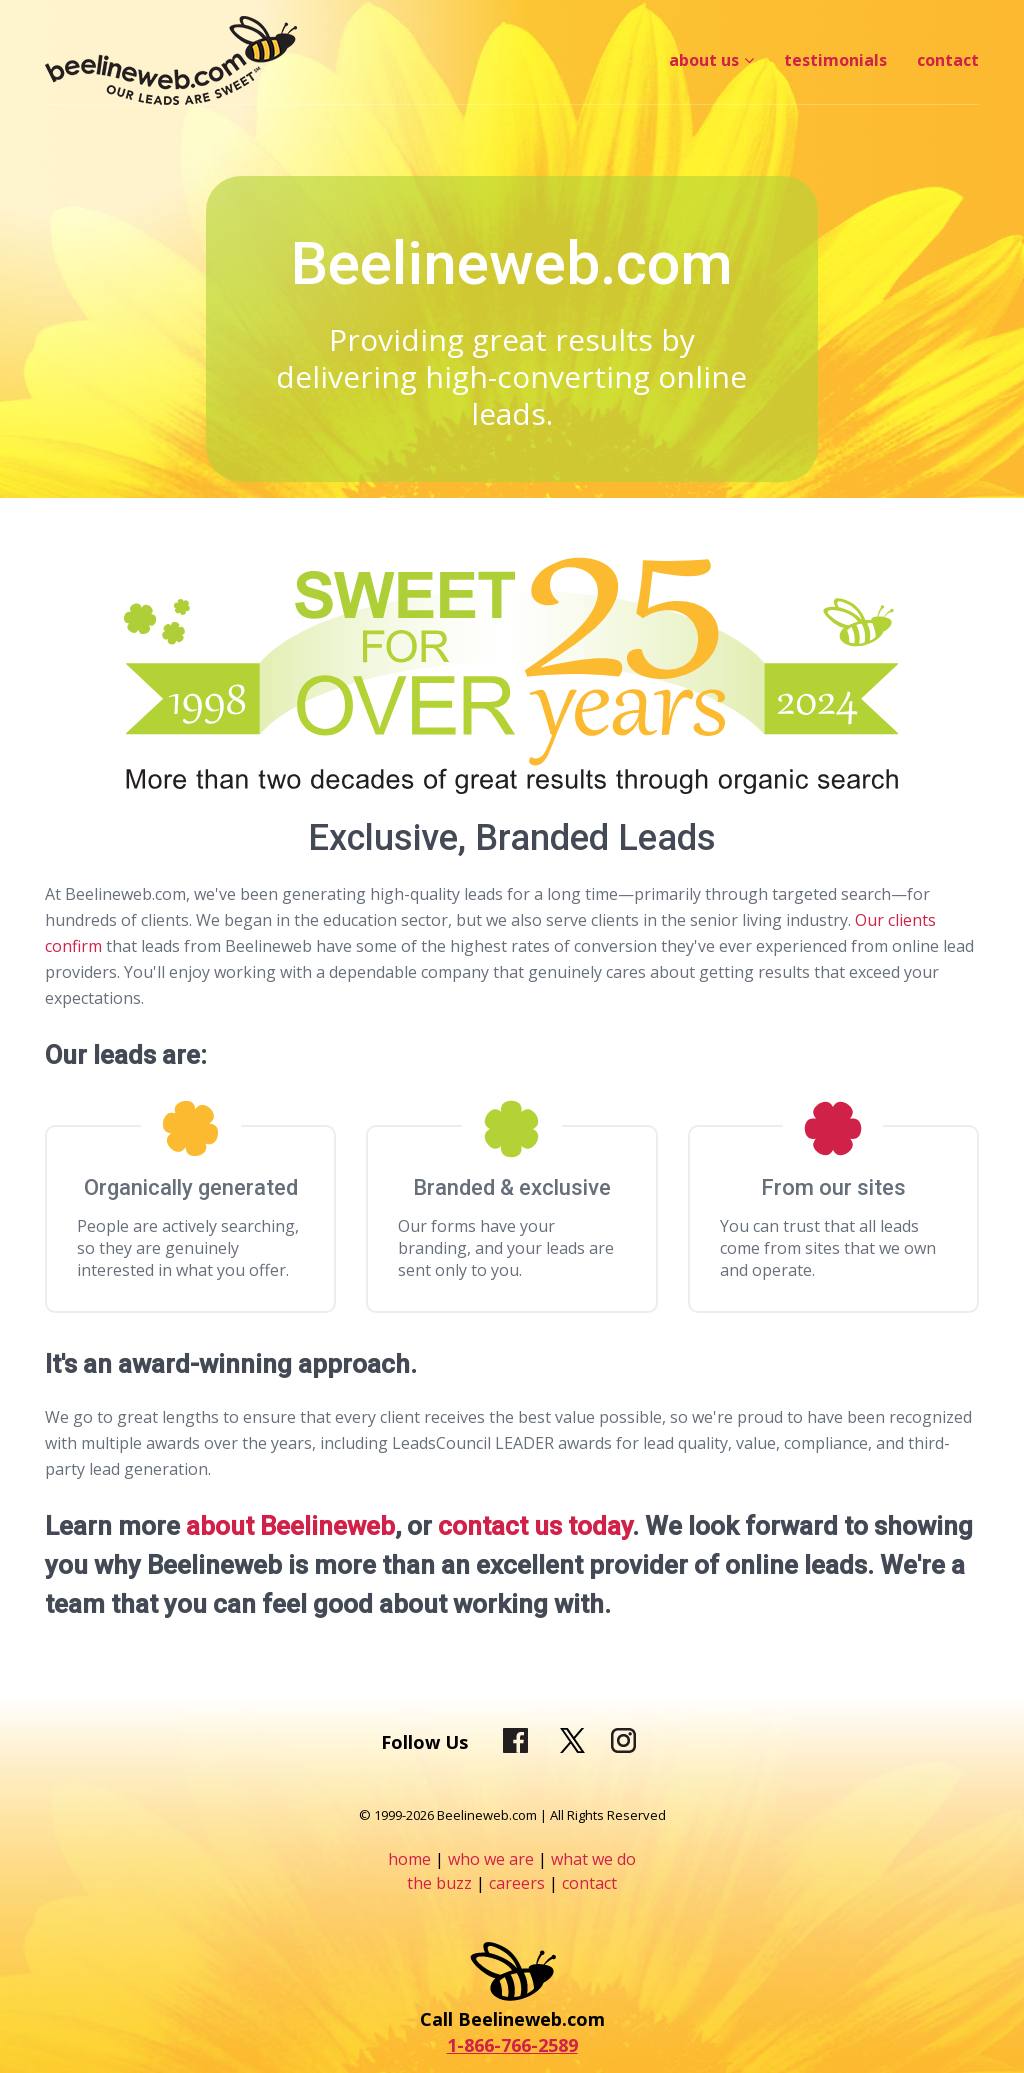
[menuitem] (711, 60)
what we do (593, 1859)
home (409, 1859)
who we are (491, 1859)
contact (589, 1883)
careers (519, 1883)
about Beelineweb (290, 1526)
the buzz (439, 1883)
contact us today (535, 1526)
